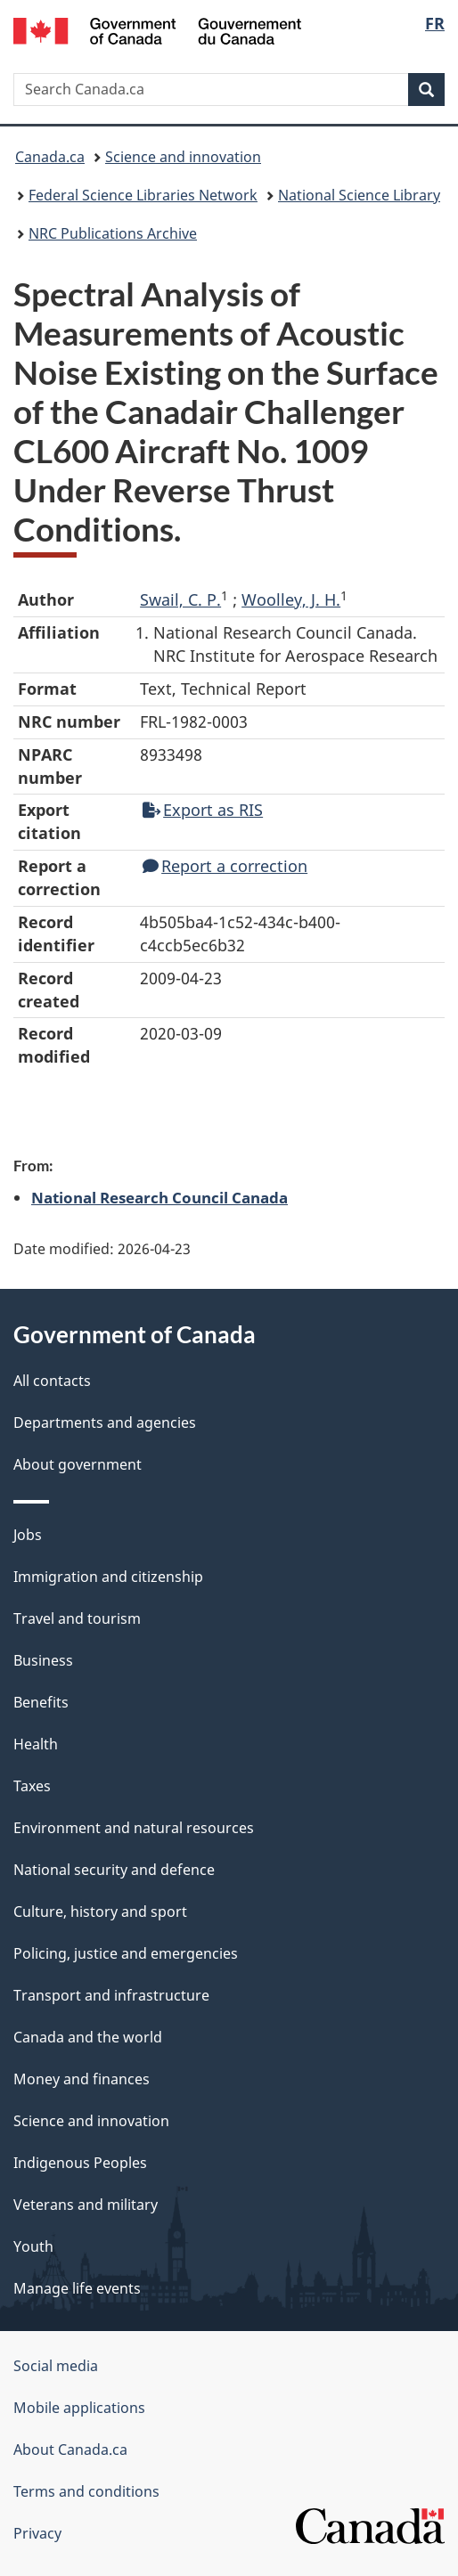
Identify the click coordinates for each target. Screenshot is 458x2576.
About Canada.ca (70, 2449)
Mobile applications (79, 2407)
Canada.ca (50, 157)
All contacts (52, 1380)
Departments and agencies (104, 1422)
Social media (55, 2366)
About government (77, 1464)
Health (35, 1744)
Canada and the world (87, 2037)
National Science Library (359, 195)
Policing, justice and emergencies (125, 1953)
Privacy (37, 2533)
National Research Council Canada (159, 1197)
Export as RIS (203, 809)
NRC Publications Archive (113, 233)
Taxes (32, 1786)
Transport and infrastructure (111, 1995)
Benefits (41, 1702)
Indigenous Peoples (80, 2162)
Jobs (27, 1535)
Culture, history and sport (100, 1911)
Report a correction (225, 865)
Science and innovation (183, 157)
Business (43, 1660)
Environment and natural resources (133, 1828)
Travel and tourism (77, 1618)
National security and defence (114, 1869)
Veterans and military (85, 2204)
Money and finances (81, 2079)
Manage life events (77, 2288)
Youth (33, 2246)
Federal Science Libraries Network (143, 195)
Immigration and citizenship (108, 1576)
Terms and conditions (86, 2491)
